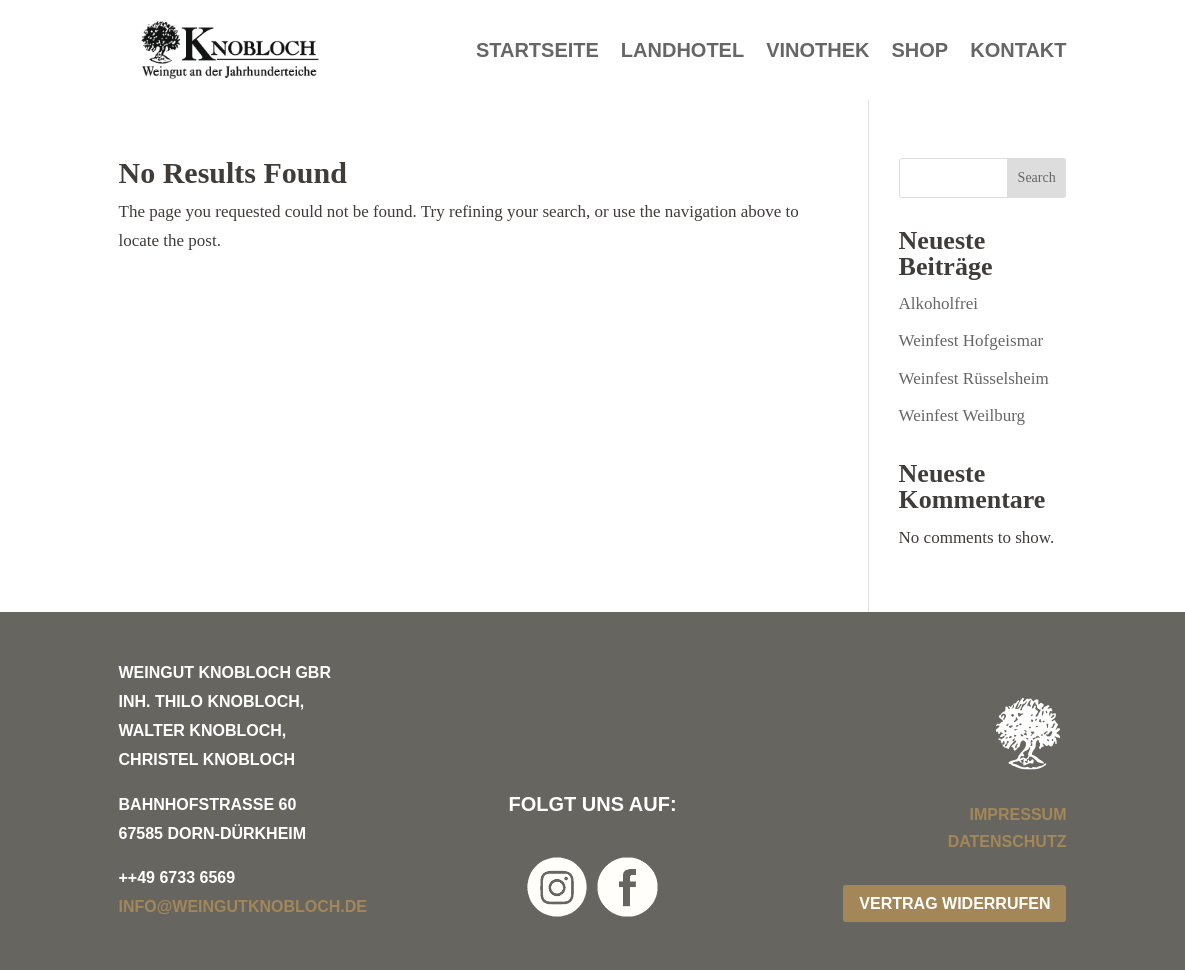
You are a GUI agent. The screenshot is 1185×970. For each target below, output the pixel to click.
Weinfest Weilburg (962, 415)
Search (1037, 177)
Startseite (537, 52)
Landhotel (682, 52)
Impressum (1018, 814)
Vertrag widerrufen (954, 903)
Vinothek (817, 52)
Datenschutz (1007, 841)
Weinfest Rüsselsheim (974, 378)
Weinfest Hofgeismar (971, 340)
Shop (920, 52)
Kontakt (1018, 52)
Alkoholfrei (938, 303)
